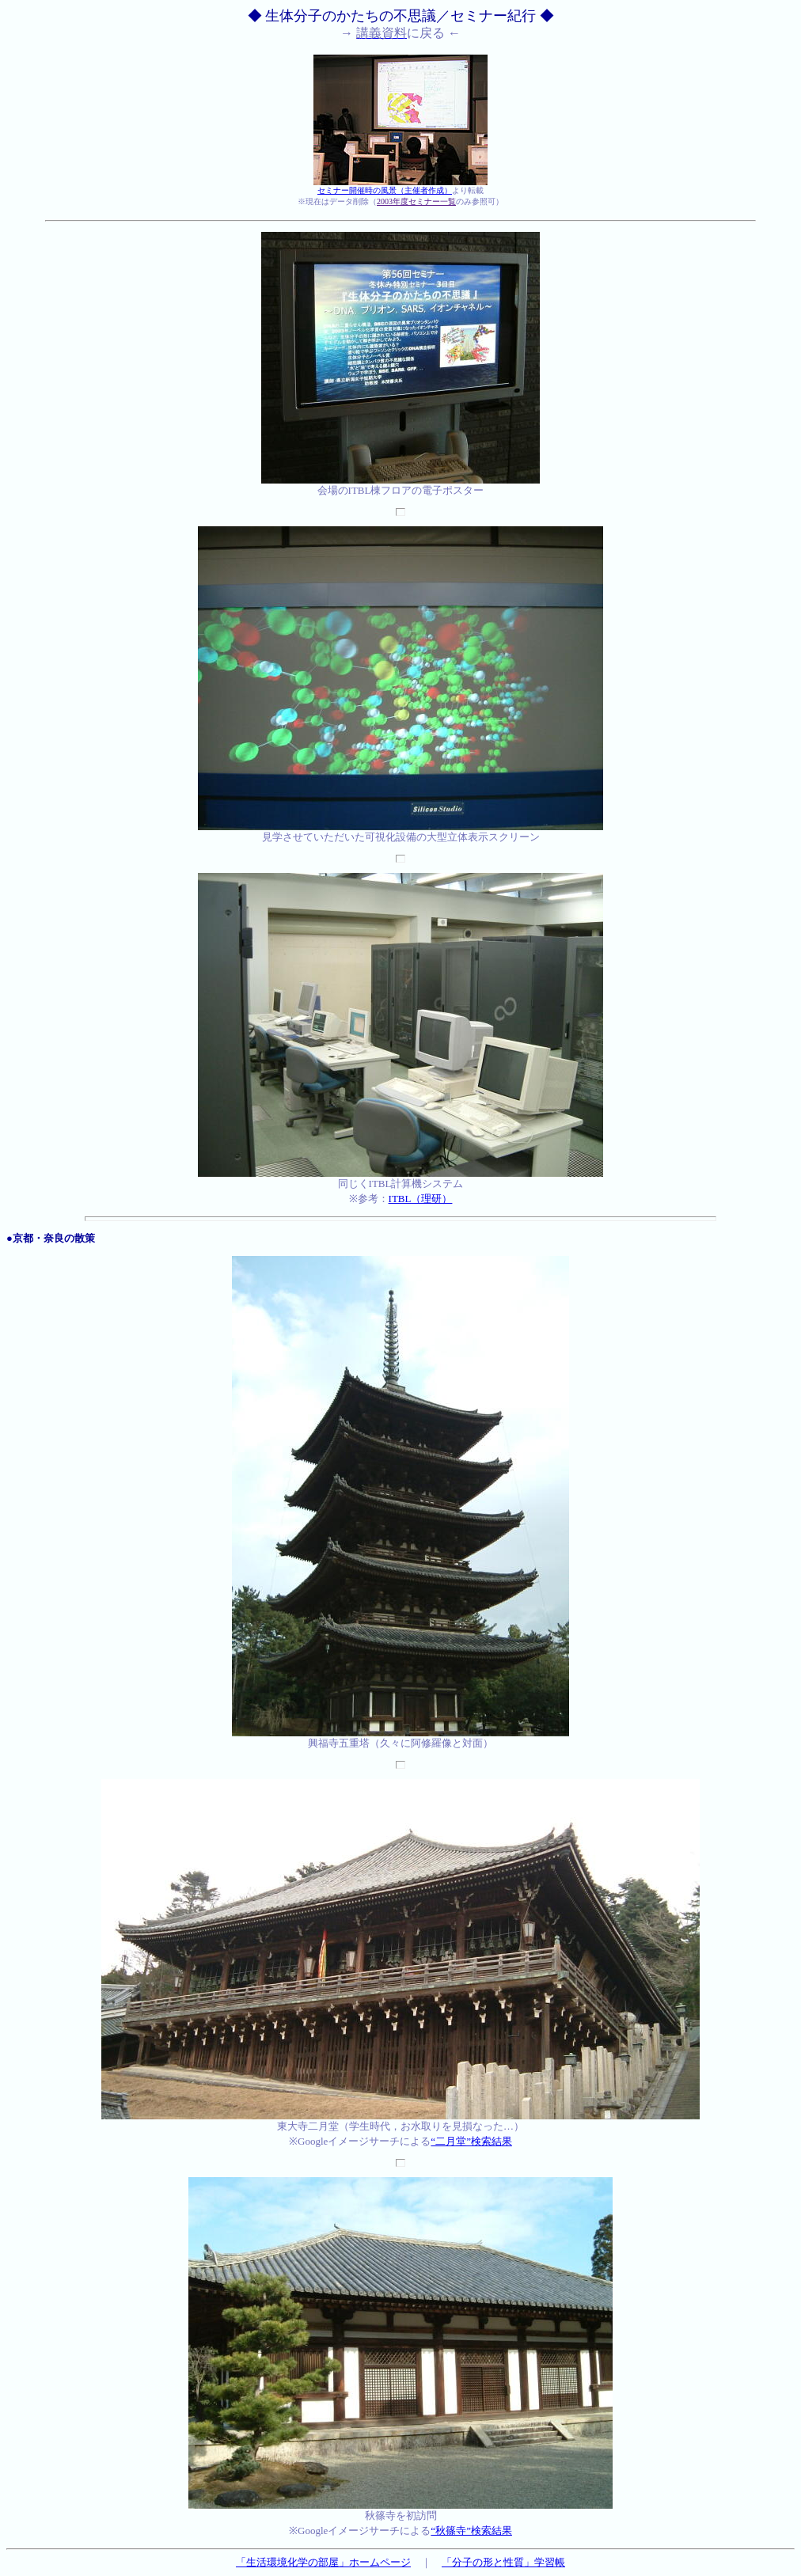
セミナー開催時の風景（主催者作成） (384, 190)
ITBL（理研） (421, 1199)
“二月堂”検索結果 (471, 2141)
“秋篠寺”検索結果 (471, 2530)
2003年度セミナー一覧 (416, 201)
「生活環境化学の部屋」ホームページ (323, 2562)
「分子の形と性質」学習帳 (503, 2562)
